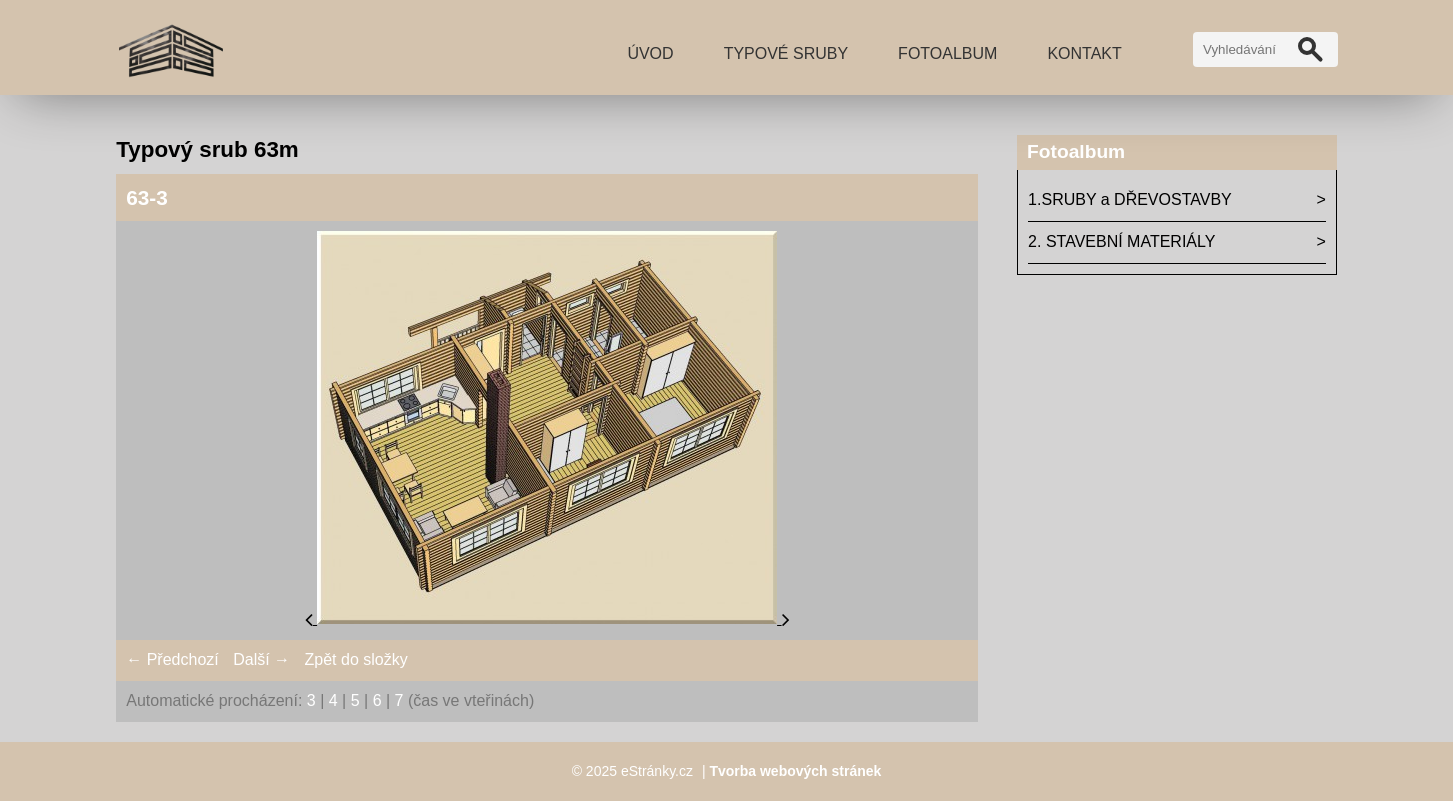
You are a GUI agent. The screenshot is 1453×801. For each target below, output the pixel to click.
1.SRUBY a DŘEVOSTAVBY (1130, 199)
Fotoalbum (947, 53)
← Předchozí (172, 659)
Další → (261, 659)
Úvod (650, 53)
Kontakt (1084, 53)
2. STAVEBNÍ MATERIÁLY (1121, 241)
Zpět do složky (356, 659)
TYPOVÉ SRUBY (786, 53)
